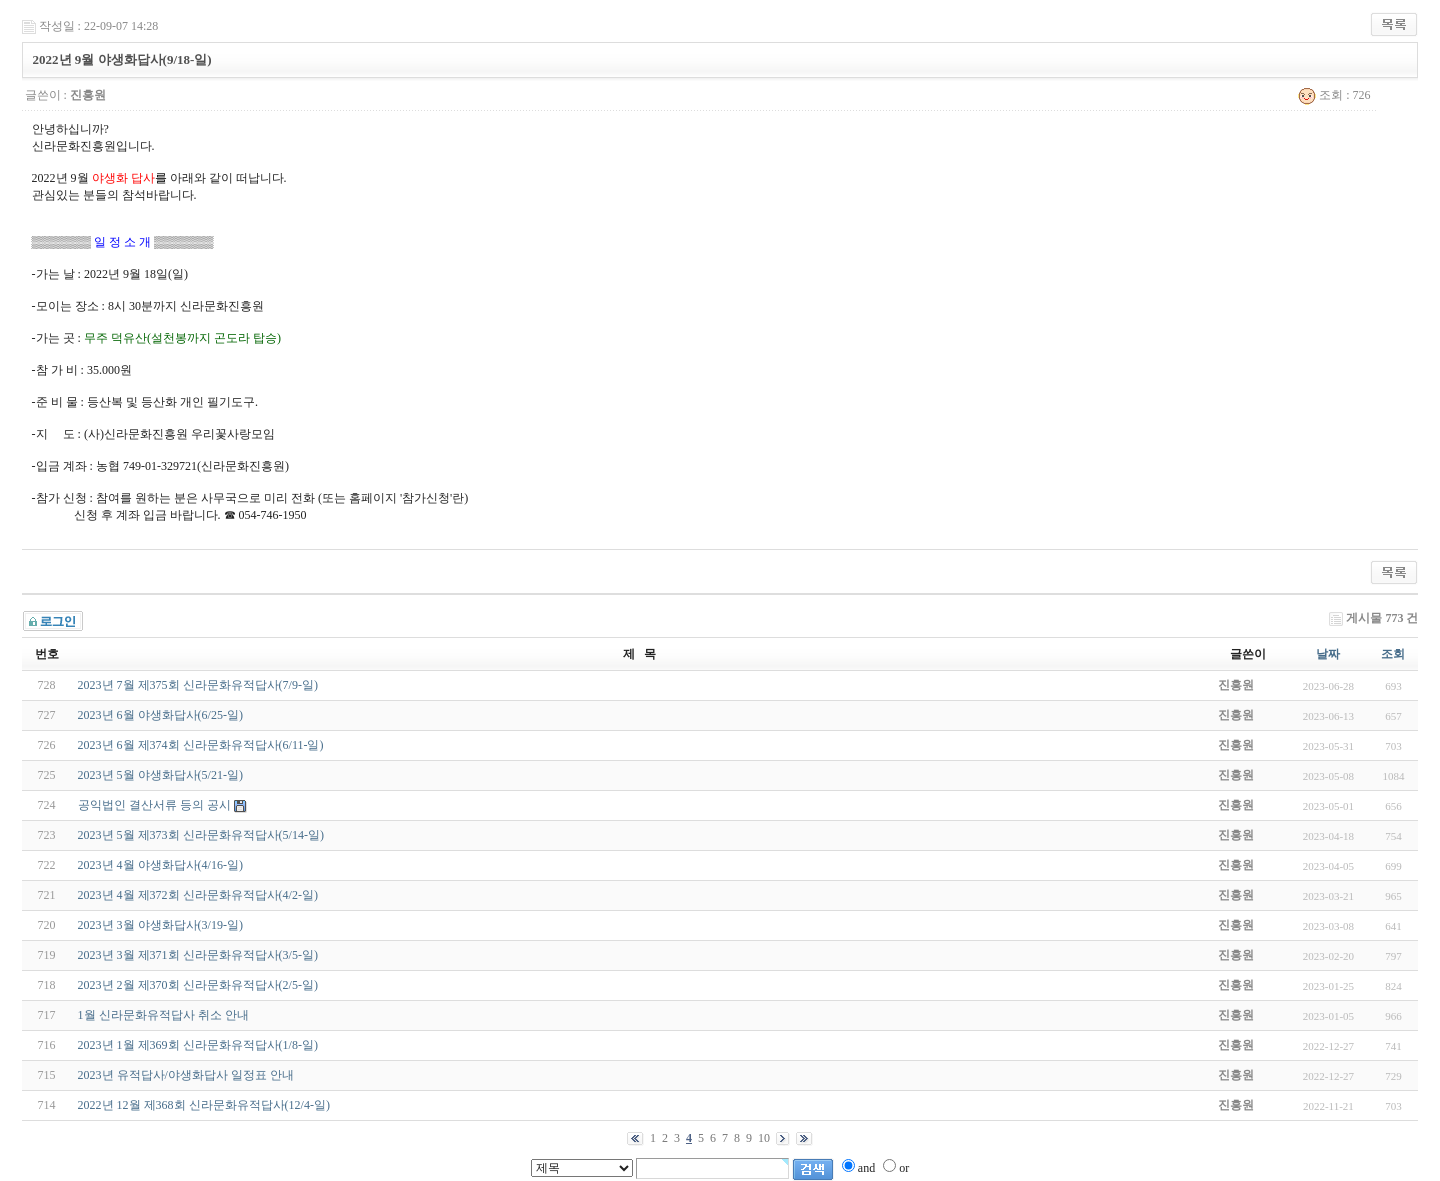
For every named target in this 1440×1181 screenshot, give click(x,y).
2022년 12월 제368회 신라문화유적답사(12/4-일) (204, 1105)
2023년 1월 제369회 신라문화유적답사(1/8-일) (198, 1045)
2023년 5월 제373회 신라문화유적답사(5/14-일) (201, 835)
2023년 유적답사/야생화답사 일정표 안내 (186, 1075)
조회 (1393, 654)
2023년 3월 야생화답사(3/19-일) (160, 925)
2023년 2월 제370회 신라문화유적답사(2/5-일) (198, 985)
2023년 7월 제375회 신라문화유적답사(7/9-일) (198, 685)
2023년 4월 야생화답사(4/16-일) (160, 865)
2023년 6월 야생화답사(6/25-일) (160, 715)
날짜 (1328, 654)
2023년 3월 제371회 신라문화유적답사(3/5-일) (198, 955)
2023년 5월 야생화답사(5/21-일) (160, 775)
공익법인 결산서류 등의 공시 (154, 805)
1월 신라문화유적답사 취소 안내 (163, 1015)
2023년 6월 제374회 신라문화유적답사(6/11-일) (201, 745)
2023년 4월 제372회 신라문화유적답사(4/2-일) (198, 895)
